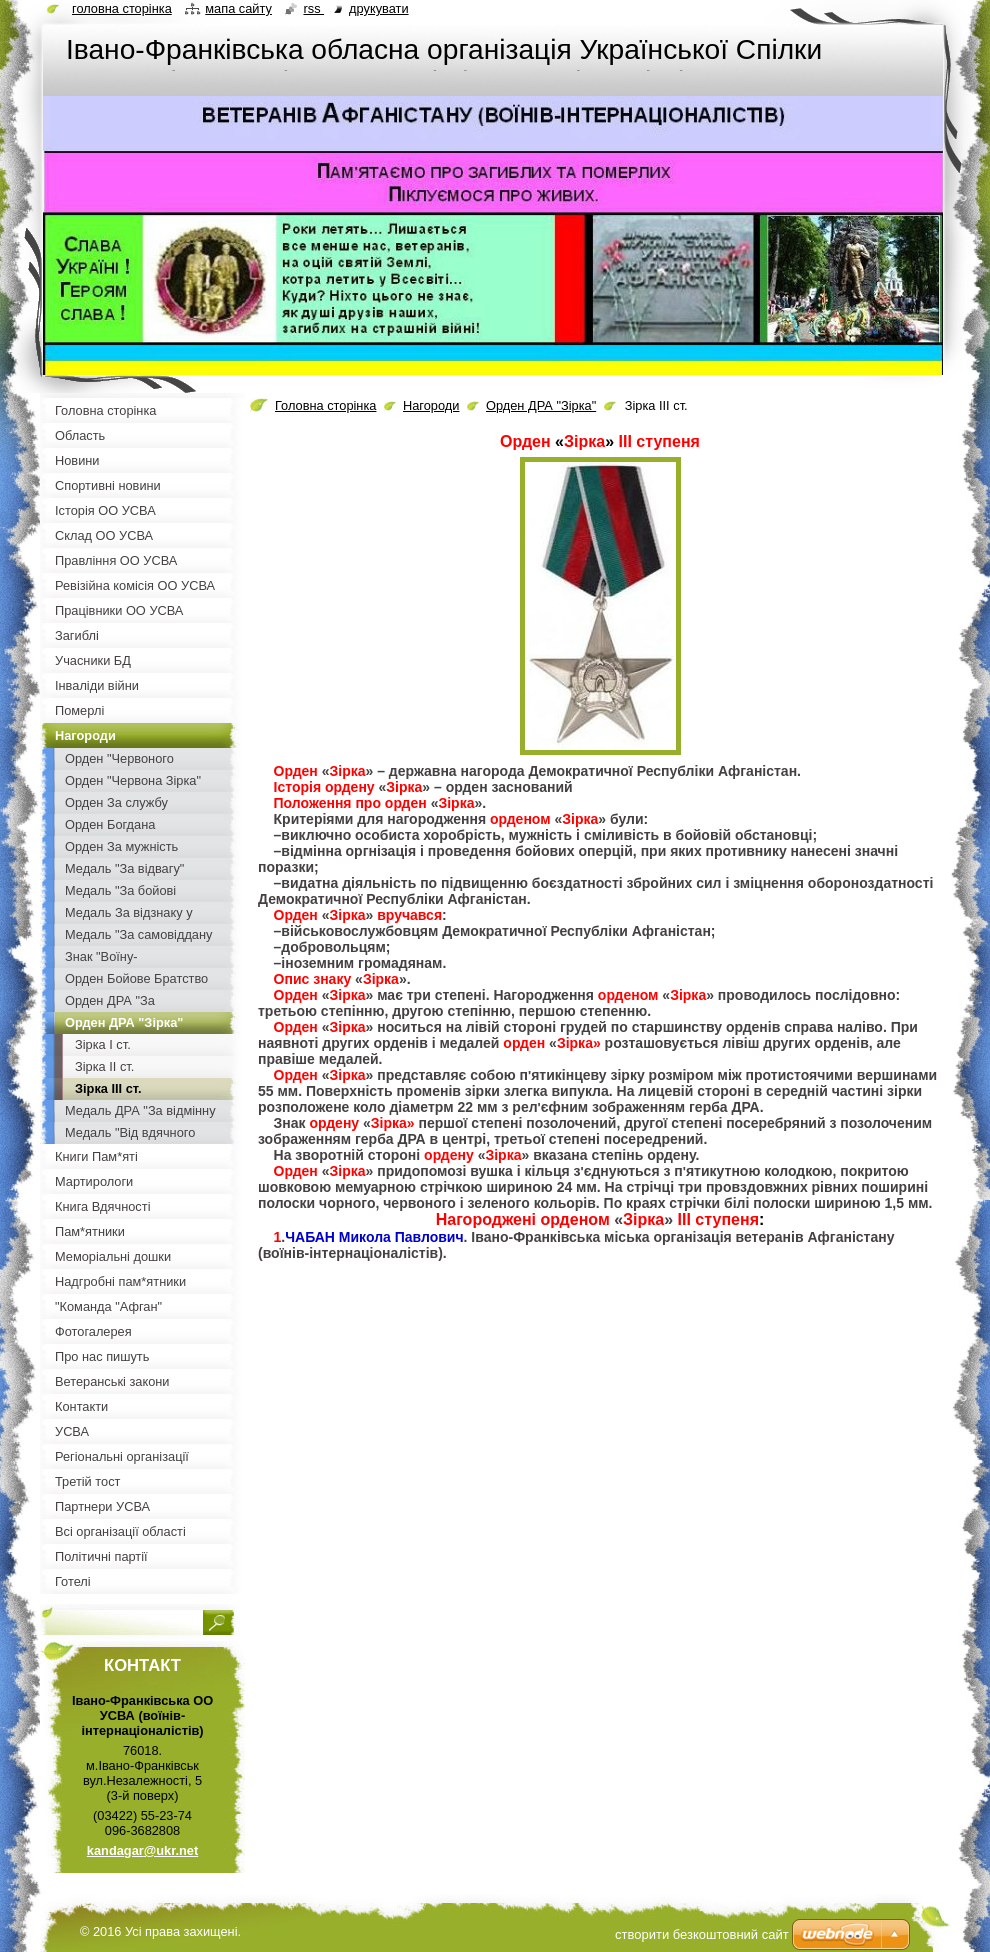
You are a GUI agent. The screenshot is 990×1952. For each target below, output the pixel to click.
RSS (313, 8)
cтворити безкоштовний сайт (702, 1934)
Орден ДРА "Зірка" (541, 405)
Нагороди (431, 405)
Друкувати (378, 8)
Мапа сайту (238, 8)
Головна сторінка (325, 405)
